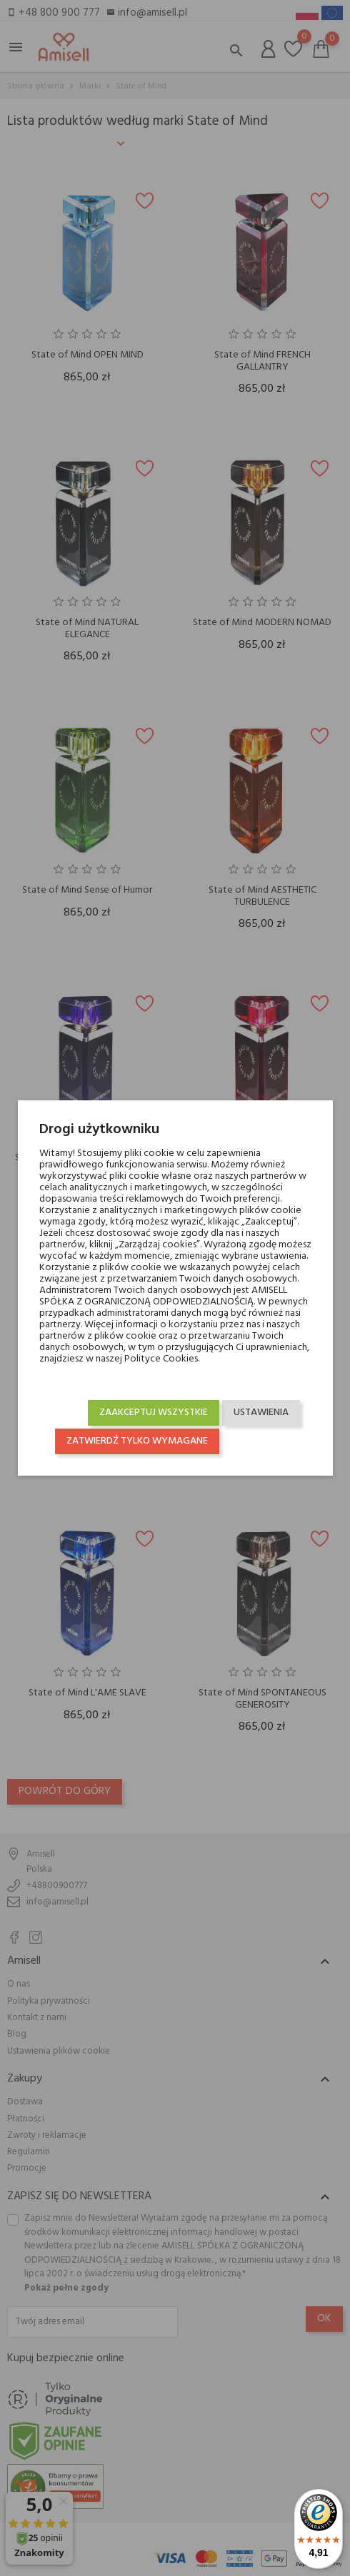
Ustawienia (261, 1412)
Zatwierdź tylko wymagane (137, 1441)
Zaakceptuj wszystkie (153, 1412)
